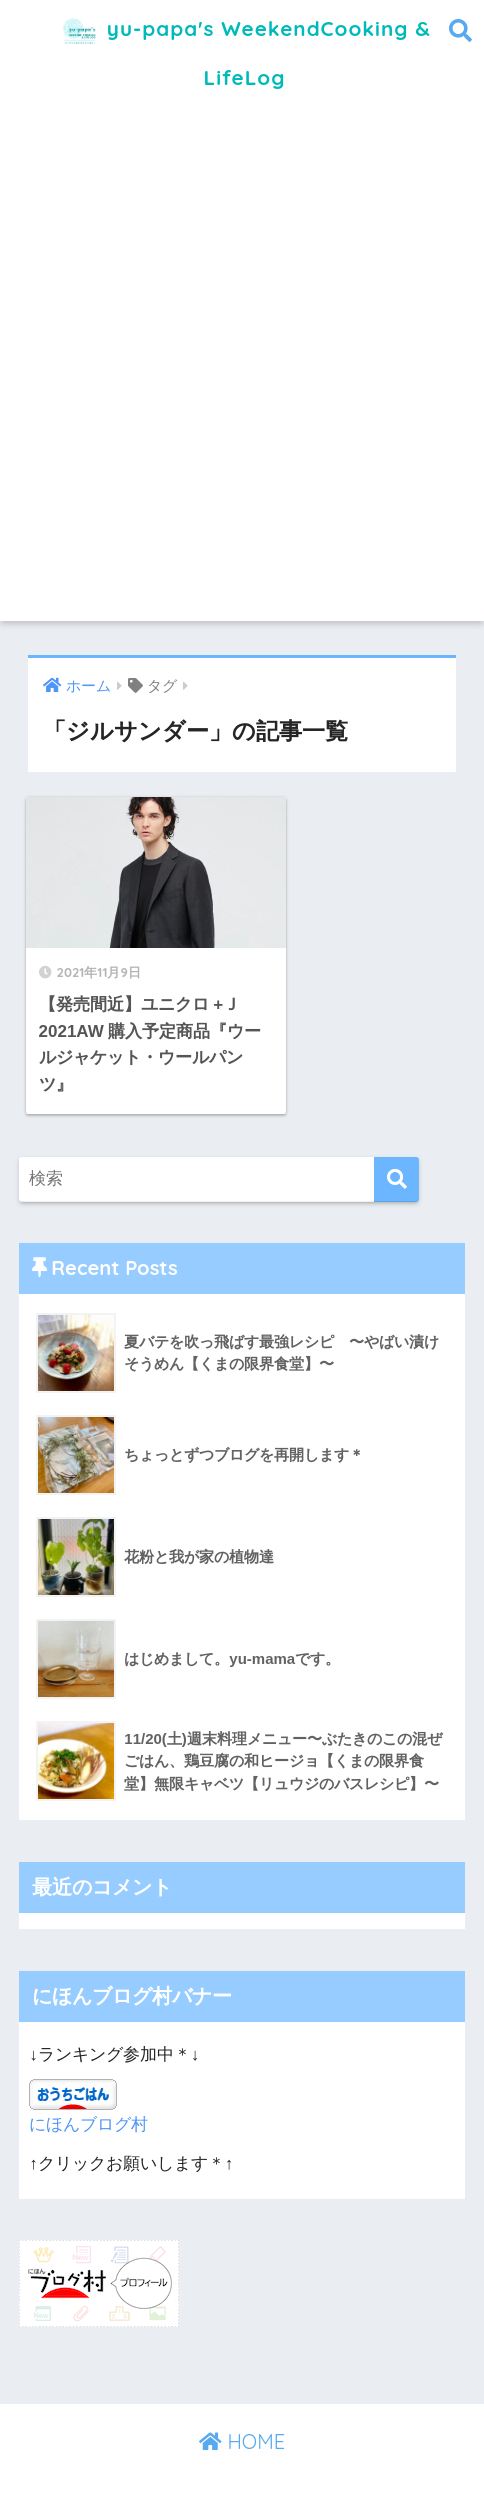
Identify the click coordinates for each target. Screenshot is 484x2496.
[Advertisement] (242, 373)
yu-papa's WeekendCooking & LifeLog (244, 46)
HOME (242, 2411)
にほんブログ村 (88, 2095)
